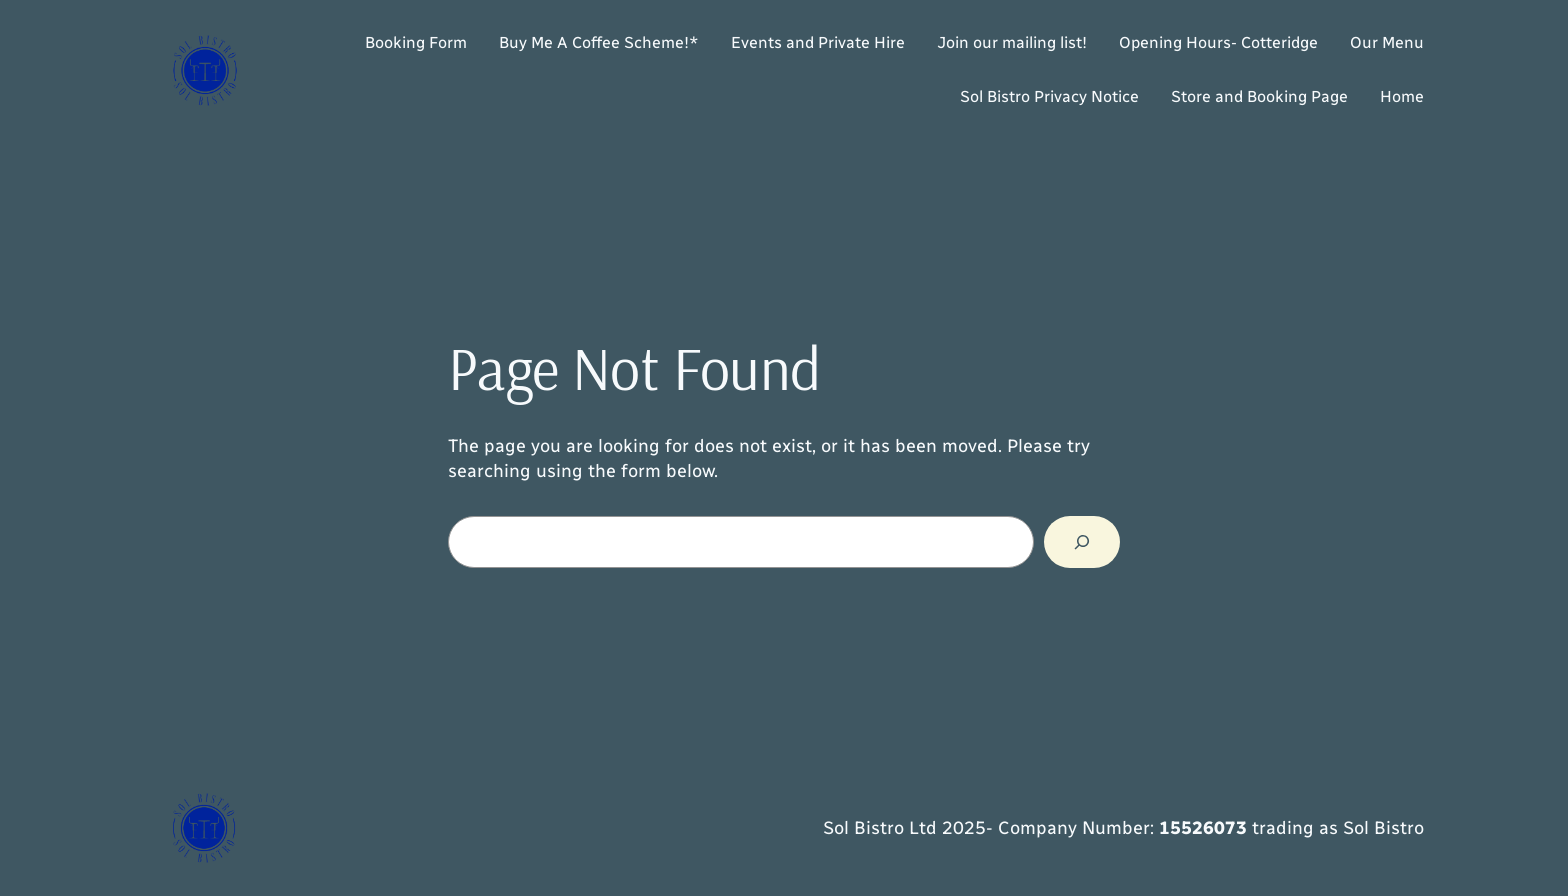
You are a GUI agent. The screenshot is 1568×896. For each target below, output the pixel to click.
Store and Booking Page (1259, 96)
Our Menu (1387, 42)
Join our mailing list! (1012, 42)
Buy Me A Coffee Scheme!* (599, 42)
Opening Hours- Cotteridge (1218, 42)
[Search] (1082, 542)
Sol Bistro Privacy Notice (1049, 96)
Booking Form (416, 42)
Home (1402, 96)
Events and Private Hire (818, 42)
